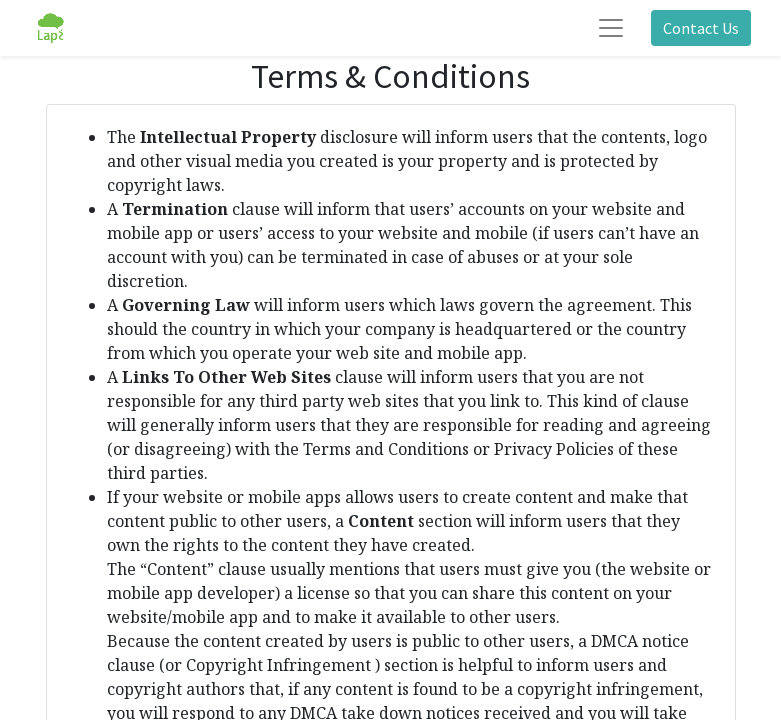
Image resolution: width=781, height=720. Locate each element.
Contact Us (701, 28)
